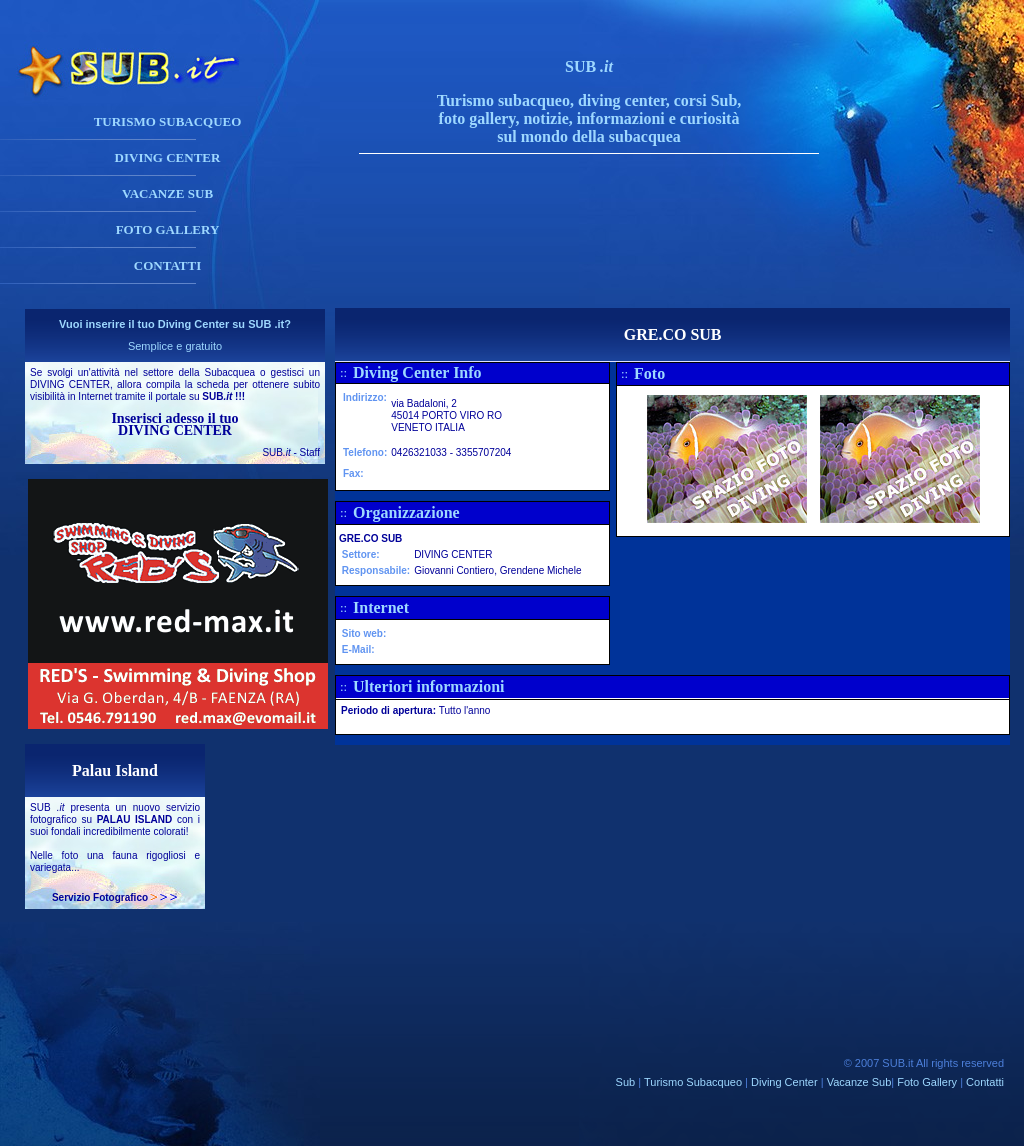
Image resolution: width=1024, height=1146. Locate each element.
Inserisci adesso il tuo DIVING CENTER (174, 424)
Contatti (985, 1082)
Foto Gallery (927, 1082)
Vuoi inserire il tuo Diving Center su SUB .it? (175, 324)
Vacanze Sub (859, 1082)
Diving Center (784, 1082)
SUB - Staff (291, 452)
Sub (626, 1082)
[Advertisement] (609, 263)
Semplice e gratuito (175, 346)
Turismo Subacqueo (693, 1082)
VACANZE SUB (167, 193)
